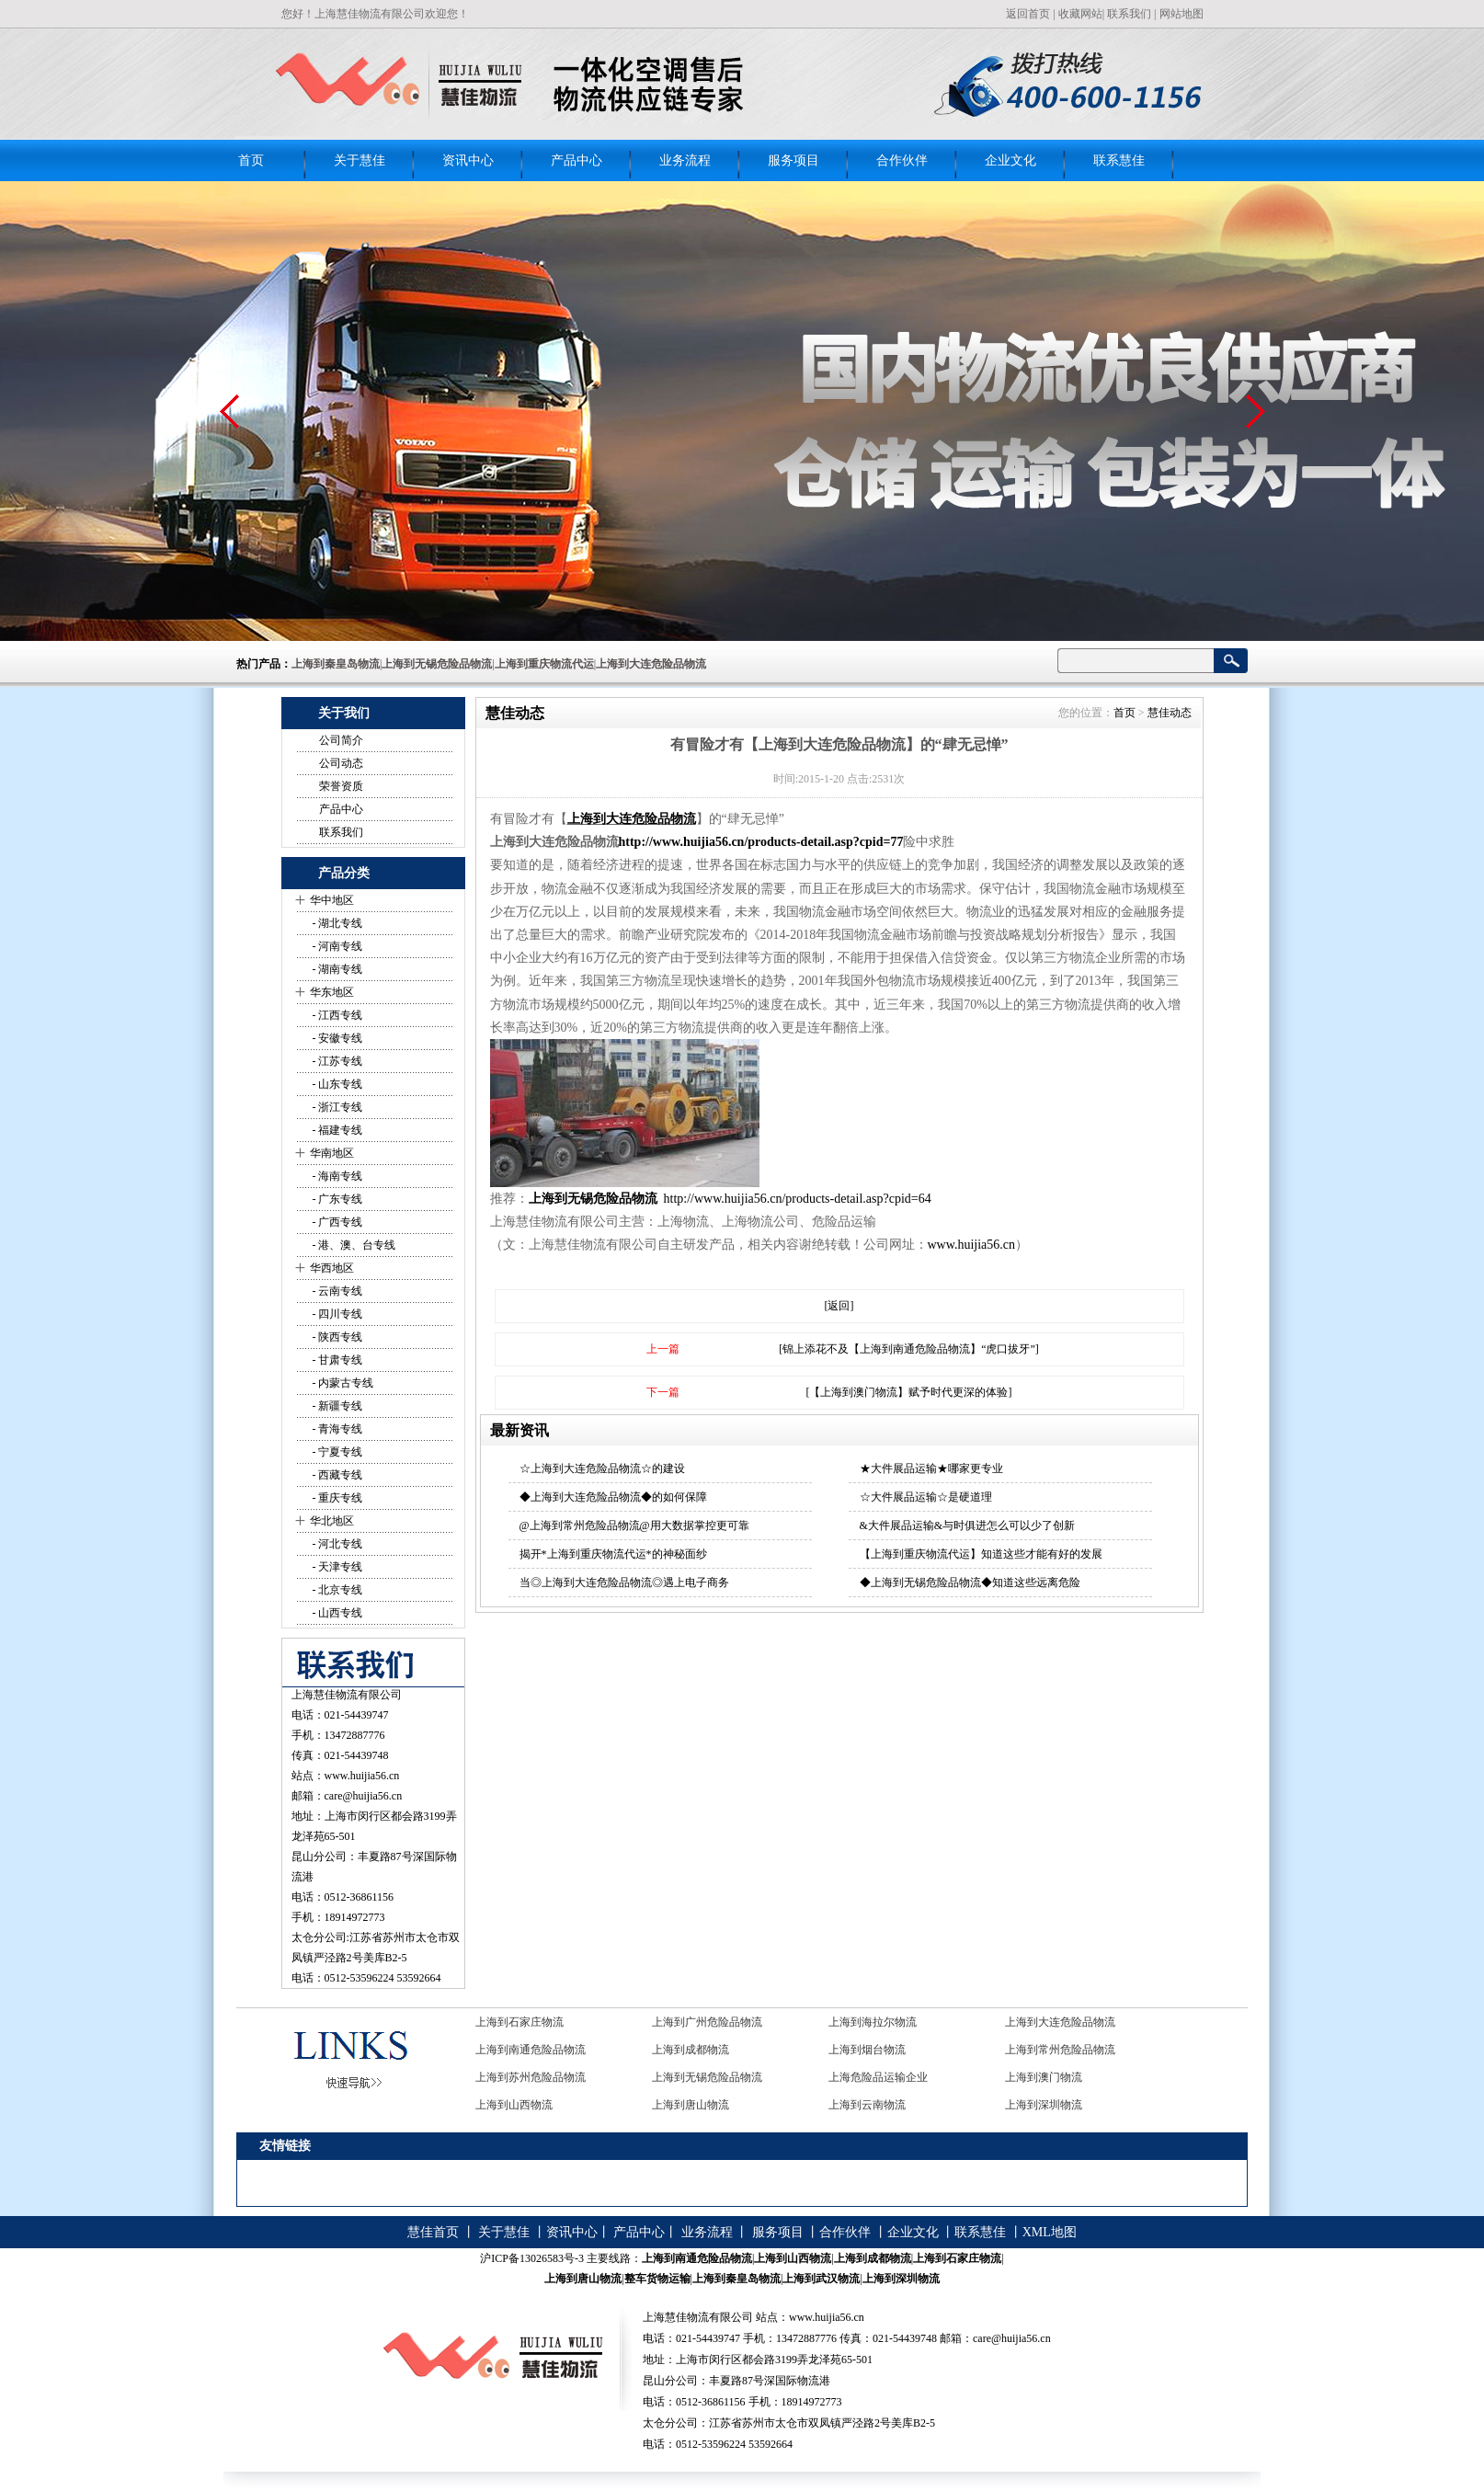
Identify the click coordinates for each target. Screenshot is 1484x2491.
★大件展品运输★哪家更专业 (931, 1468)
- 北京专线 (336, 1589)
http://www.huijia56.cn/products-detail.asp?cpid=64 (797, 1199)
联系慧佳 (1119, 160)
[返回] (839, 1305)
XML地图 (1049, 2232)
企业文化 (1010, 160)
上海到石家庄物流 (519, 2022)
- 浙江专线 (336, 1107)
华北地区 (332, 1520)
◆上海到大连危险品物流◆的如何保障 (613, 1497)
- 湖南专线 (336, 969)
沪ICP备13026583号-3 (532, 2258)
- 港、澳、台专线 (353, 1245)
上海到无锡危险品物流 (595, 1199)
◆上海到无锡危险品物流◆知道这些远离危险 (970, 1582)
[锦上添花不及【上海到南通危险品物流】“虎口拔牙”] (909, 1349)
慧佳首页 (433, 2232)
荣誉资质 (341, 786)
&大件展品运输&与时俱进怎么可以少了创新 (968, 1525)
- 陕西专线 (336, 1337)
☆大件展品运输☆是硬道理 (926, 1497)
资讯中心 (468, 160)
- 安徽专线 (336, 1038)
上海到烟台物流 (867, 2049)
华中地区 (332, 900)
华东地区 (332, 992)
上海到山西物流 (514, 2104)
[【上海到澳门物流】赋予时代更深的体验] (909, 1392)
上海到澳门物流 (1043, 2077)
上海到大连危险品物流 (631, 819)
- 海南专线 (336, 1176)
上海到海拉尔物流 (872, 2022)
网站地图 (1181, 13)
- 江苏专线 (336, 1061)
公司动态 (341, 763)
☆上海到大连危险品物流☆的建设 (602, 1468)
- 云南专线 (336, 1291)
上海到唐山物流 (690, 2104)
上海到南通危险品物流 (530, 2049)
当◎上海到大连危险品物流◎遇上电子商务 (624, 1582)
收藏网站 (1080, 13)
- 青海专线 (336, 1429)
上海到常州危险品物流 (1060, 2049)
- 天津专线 (336, 1566)
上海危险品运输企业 (878, 2077)
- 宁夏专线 (336, 1451)
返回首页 (1028, 13)
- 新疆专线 (336, 1406)
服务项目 (793, 160)
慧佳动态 (1169, 712)
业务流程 (685, 160)
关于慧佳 (359, 160)
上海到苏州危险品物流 (530, 2077)
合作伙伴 (902, 160)
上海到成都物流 (690, 2049)
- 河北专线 (336, 1543)
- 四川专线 (336, 1314)
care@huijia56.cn (364, 1795)
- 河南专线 (336, 946)
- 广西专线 (336, 1222)
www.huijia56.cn (362, 1775)
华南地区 (332, 1153)
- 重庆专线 (336, 1497)
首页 (251, 160)
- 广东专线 (336, 1199)
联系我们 (1129, 13)
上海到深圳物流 (1043, 2104)
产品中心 (576, 160)
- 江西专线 (336, 1015)
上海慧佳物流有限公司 (346, 1694)
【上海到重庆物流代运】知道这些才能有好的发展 (981, 1554)
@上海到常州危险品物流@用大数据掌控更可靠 (634, 1525)
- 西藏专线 (336, 1474)
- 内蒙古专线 (342, 1383)
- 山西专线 (336, 1612)
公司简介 (341, 740)
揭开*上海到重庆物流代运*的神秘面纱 (613, 1554)
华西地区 (332, 1268)
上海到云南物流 (867, 2104)
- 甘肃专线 (336, 1360)
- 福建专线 (336, 1130)
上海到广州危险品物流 (707, 2022)
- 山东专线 (336, 1084)
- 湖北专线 (336, 923)
